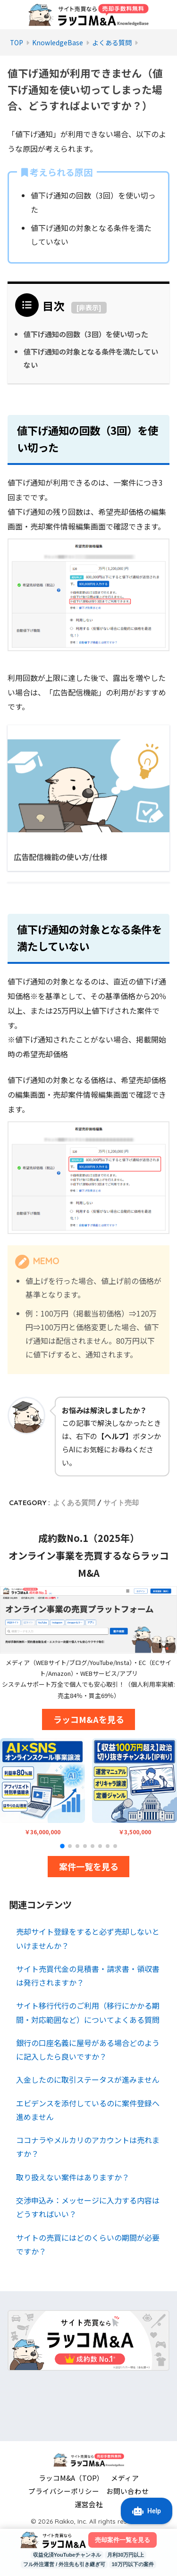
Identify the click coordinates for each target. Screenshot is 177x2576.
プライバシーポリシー (63, 2491)
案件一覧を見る (88, 1866)
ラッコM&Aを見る (88, 1719)
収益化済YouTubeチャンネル (67, 2555)
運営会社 (89, 2504)
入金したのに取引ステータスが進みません (88, 2079)
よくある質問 (74, 1502)
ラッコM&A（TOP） (71, 2478)
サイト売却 (121, 1502)
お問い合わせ (127, 2491)
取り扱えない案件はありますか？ (72, 2177)
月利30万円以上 (125, 2555)
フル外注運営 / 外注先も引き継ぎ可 (64, 2564)
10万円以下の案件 (132, 2564)
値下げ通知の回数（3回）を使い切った (86, 334)
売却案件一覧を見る (122, 2539)
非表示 (89, 307)
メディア (125, 2478)
